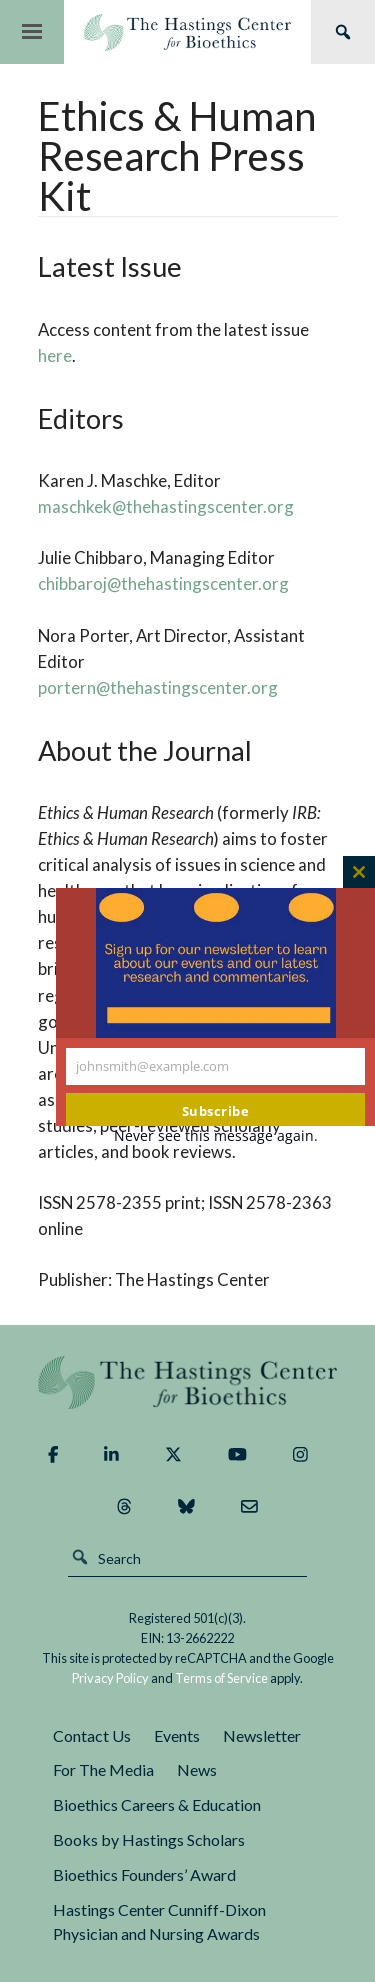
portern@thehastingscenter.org (158, 687)
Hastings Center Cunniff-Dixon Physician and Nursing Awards (159, 1922)
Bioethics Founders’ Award (144, 1874)
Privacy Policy (110, 1678)
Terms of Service (221, 1678)
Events (177, 1735)
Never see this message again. (216, 1135)
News (197, 1769)
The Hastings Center (188, 1382)
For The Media (103, 1769)
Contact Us (92, 1735)
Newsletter (262, 1735)
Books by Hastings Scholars (149, 1839)
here (55, 355)
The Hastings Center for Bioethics (187, 32)
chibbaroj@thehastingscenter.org (163, 583)
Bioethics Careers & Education (157, 1804)
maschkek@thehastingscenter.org (166, 506)
